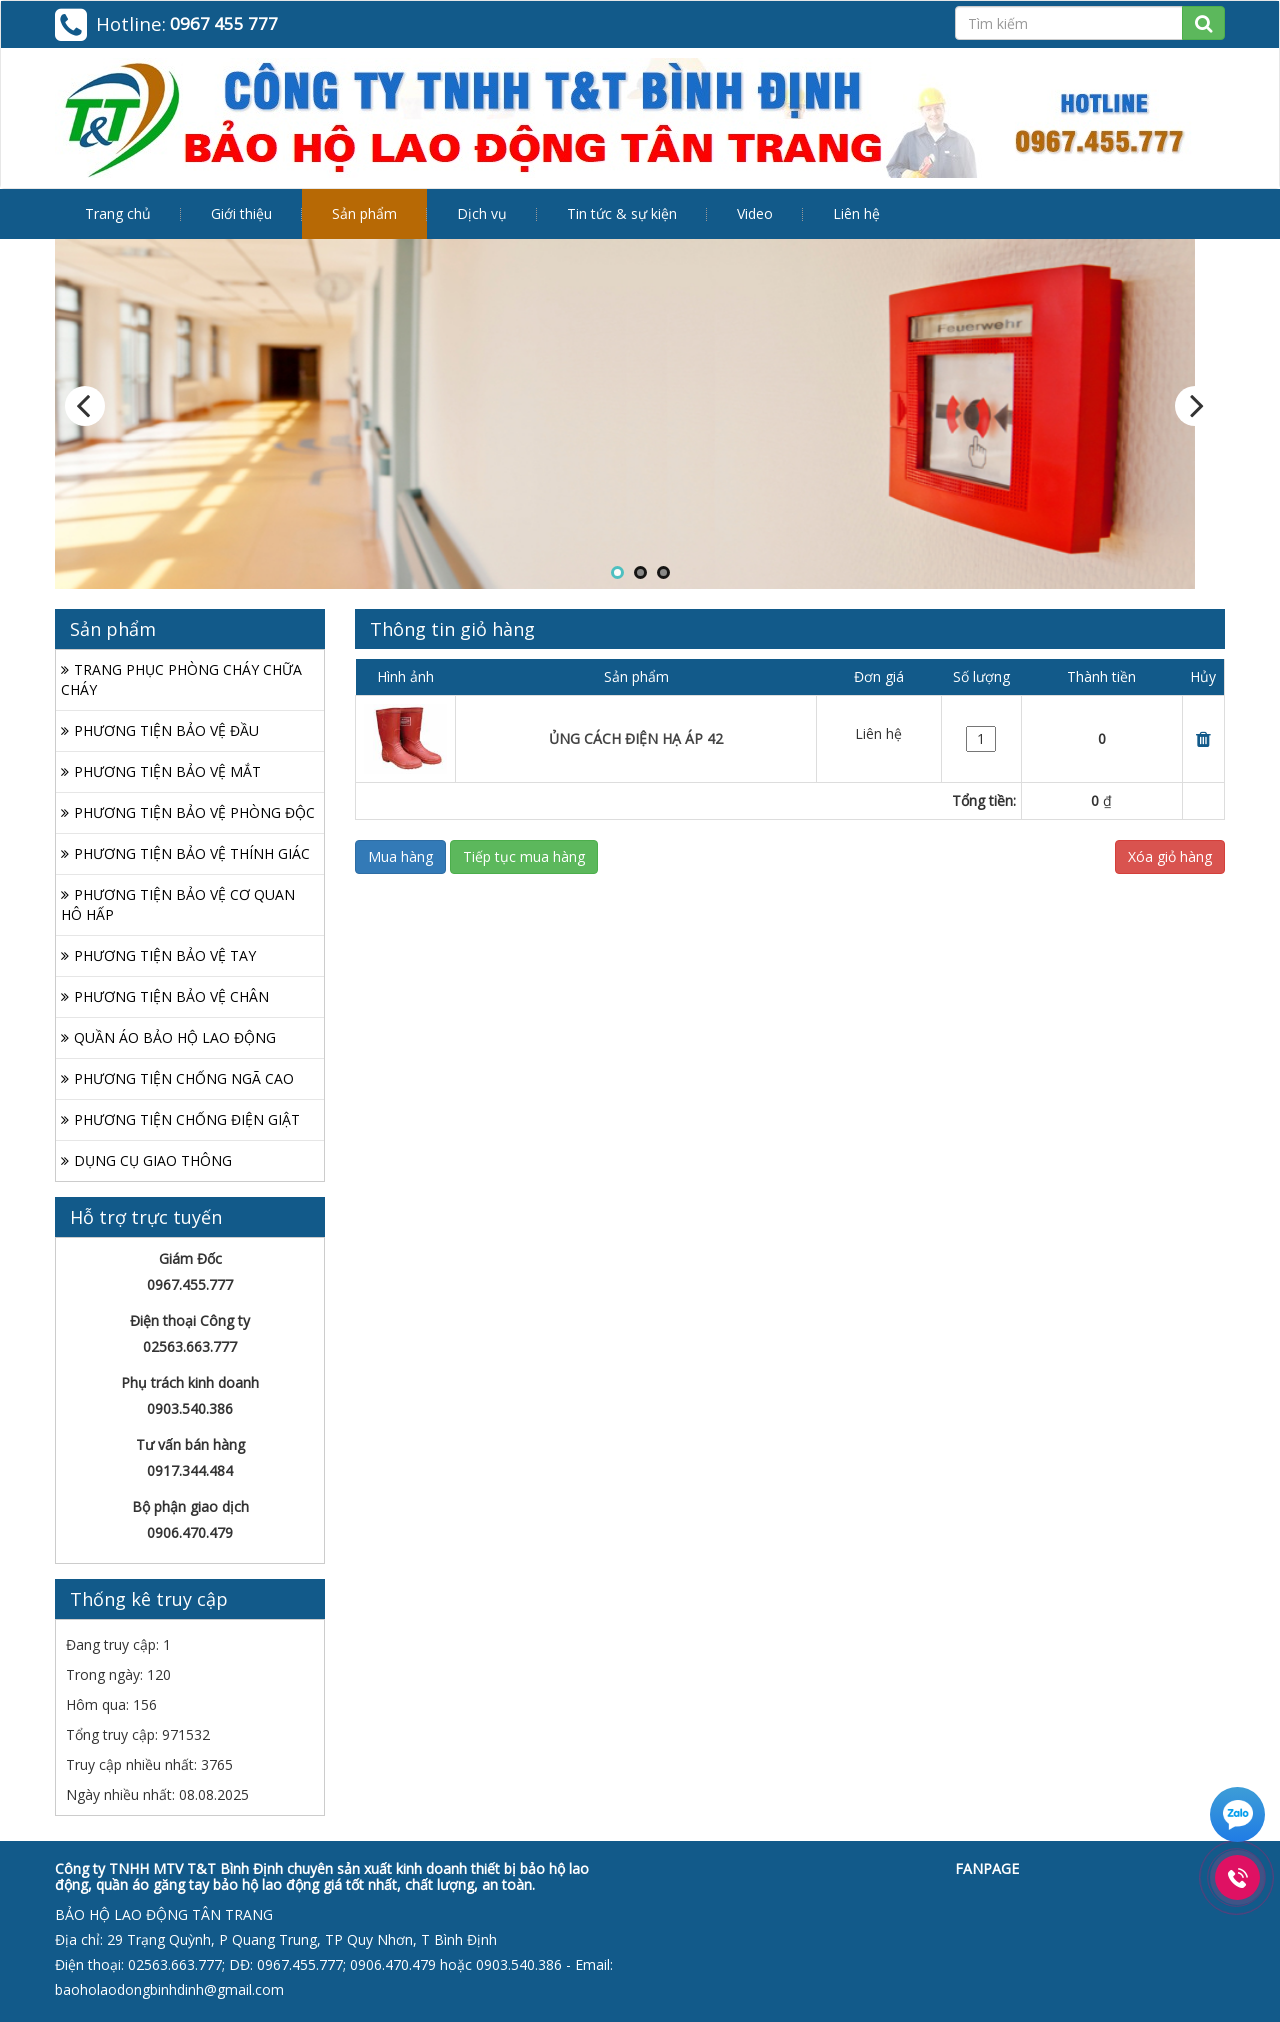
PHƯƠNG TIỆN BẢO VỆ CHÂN (171, 996)
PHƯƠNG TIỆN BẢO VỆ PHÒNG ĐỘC (194, 812)
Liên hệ (856, 213)
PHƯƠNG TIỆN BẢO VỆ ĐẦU (166, 730)
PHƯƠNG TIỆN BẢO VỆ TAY (165, 955)
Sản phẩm (364, 213)
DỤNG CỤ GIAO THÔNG (153, 1160)
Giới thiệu (241, 213)
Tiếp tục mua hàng (524, 856)
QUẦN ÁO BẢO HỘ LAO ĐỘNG (175, 1037)
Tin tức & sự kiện (622, 213)
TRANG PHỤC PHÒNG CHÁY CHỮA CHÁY (181, 679)
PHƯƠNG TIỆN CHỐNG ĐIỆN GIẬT (187, 1119)
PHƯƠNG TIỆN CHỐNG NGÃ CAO (184, 1078)
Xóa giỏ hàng (1170, 856)
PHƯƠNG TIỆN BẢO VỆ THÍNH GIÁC (192, 853)
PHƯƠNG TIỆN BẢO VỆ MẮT (167, 771)
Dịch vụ (482, 213)
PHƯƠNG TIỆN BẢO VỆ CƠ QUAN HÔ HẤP (178, 904)
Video (755, 213)
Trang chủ (118, 213)
